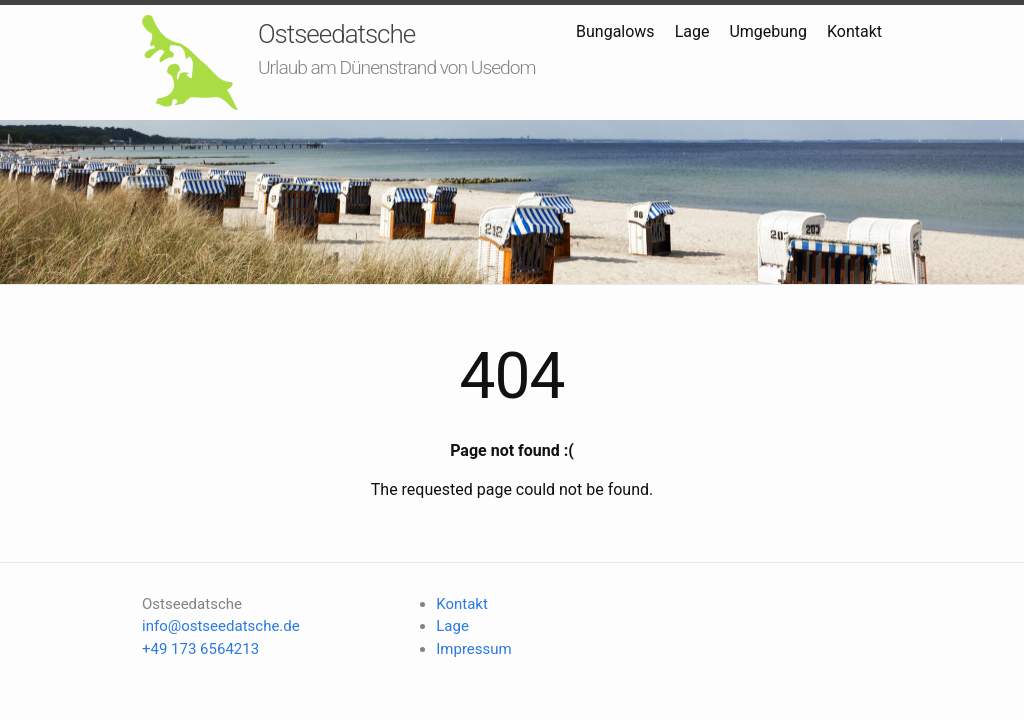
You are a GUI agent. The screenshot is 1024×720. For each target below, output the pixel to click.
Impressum (473, 649)
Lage (692, 31)
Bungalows (615, 31)
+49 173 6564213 (200, 649)
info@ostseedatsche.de (221, 626)
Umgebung (768, 31)
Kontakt (854, 31)
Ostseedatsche (336, 34)
